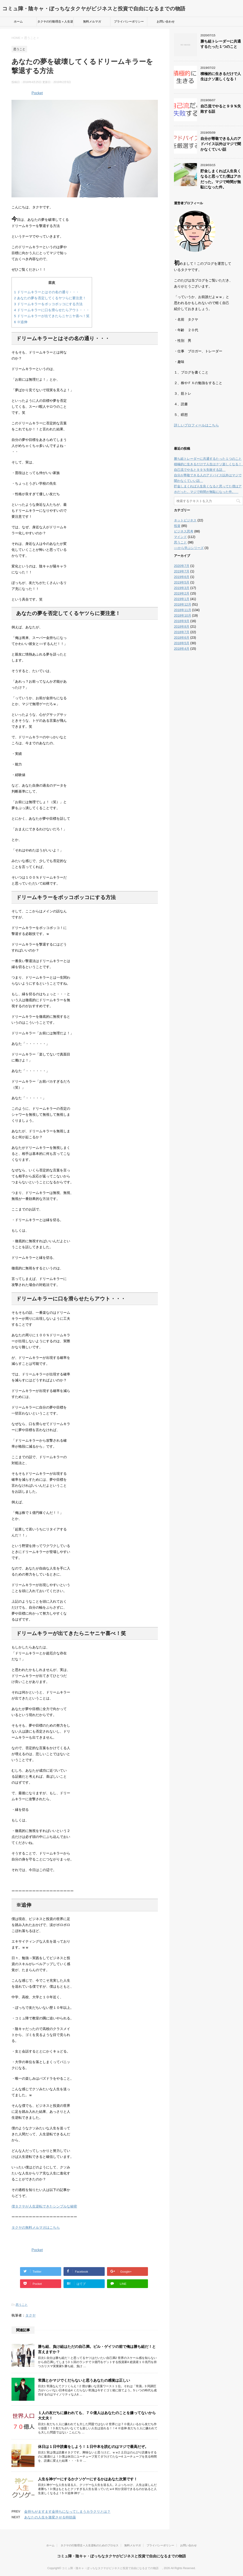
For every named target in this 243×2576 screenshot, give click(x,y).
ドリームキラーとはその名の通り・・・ (46, 292)
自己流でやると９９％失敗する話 (200, 470)
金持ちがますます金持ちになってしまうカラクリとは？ (67, 2511)
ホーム (18, 21)
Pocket (37, 93)
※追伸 (20, 322)
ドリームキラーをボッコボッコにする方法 (48, 304)
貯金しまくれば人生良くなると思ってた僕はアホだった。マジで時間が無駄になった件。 (220, 179)
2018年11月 (182, 610)
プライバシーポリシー (129, 21)
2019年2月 (181, 593)
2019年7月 (181, 571)
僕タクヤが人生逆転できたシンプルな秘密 (44, 2206)
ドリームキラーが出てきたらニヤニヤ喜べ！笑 (52, 316)
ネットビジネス (185, 520)
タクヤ (30, 2315)
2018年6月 (181, 637)
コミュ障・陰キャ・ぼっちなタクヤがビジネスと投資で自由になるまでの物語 (96, 9)
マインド (180, 537)
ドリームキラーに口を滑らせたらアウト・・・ (52, 310)
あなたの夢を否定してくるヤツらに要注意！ (50, 298)
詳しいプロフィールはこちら (196, 425)
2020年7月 (181, 566)
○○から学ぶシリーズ (189, 548)
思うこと (22, 2304)
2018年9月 (181, 621)
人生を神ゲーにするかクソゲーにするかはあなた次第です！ (87, 2479)
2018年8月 (181, 626)
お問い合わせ (166, 21)
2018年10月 (182, 615)
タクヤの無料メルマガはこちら (36, 2227)
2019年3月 (181, 588)
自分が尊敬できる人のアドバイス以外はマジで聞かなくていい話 (220, 144)
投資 (177, 526)
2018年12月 (182, 604)
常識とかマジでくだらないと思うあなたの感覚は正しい (86, 2380)
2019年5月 (181, 582)
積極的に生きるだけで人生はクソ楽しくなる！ (220, 76)
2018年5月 (181, 643)
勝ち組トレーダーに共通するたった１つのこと (220, 44)
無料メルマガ (92, 21)
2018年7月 (181, 632)
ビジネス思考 (183, 531)
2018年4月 (181, 648)
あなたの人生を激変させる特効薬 (50, 2517)
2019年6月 (181, 577)
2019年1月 (181, 599)
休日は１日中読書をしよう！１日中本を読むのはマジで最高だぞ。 (95, 2447)
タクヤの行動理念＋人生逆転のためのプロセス (55, 23)
